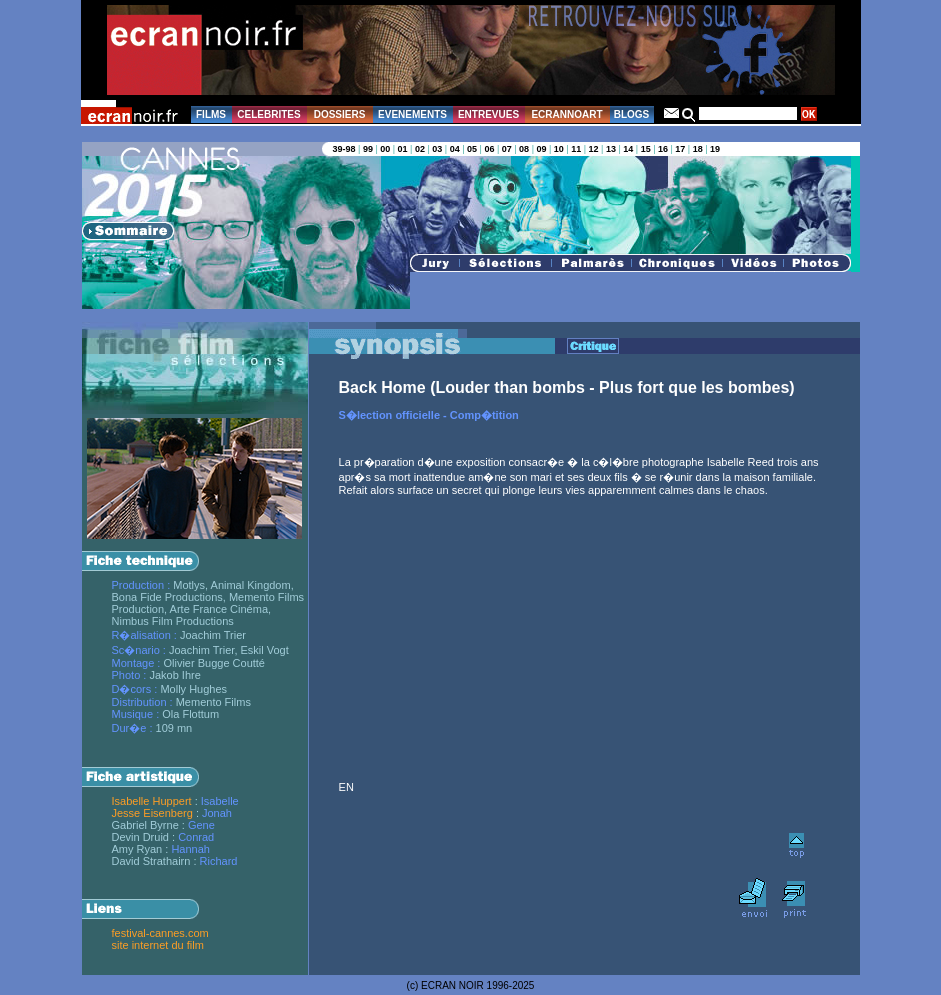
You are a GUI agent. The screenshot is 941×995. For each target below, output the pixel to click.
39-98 (344, 149)
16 (663, 149)
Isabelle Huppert (152, 801)
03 (437, 149)
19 (715, 149)
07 (507, 149)
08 (524, 149)
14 (628, 149)
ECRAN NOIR (452, 985)
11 (576, 149)
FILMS (211, 114)
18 (698, 149)
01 (403, 149)
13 (611, 149)
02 (420, 149)
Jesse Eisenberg (152, 813)
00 (385, 149)
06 (489, 149)
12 (594, 149)
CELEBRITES (268, 114)
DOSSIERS (340, 114)
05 (472, 149)
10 (559, 149)
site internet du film (158, 945)
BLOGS (632, 114)
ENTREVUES (488, 114)
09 (541, 149)
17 (680, 149)
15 (646, 149)
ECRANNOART (566, 114)
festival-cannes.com (160, 933)
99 (368, 149)
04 (455, 149)
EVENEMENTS (412, 114)
